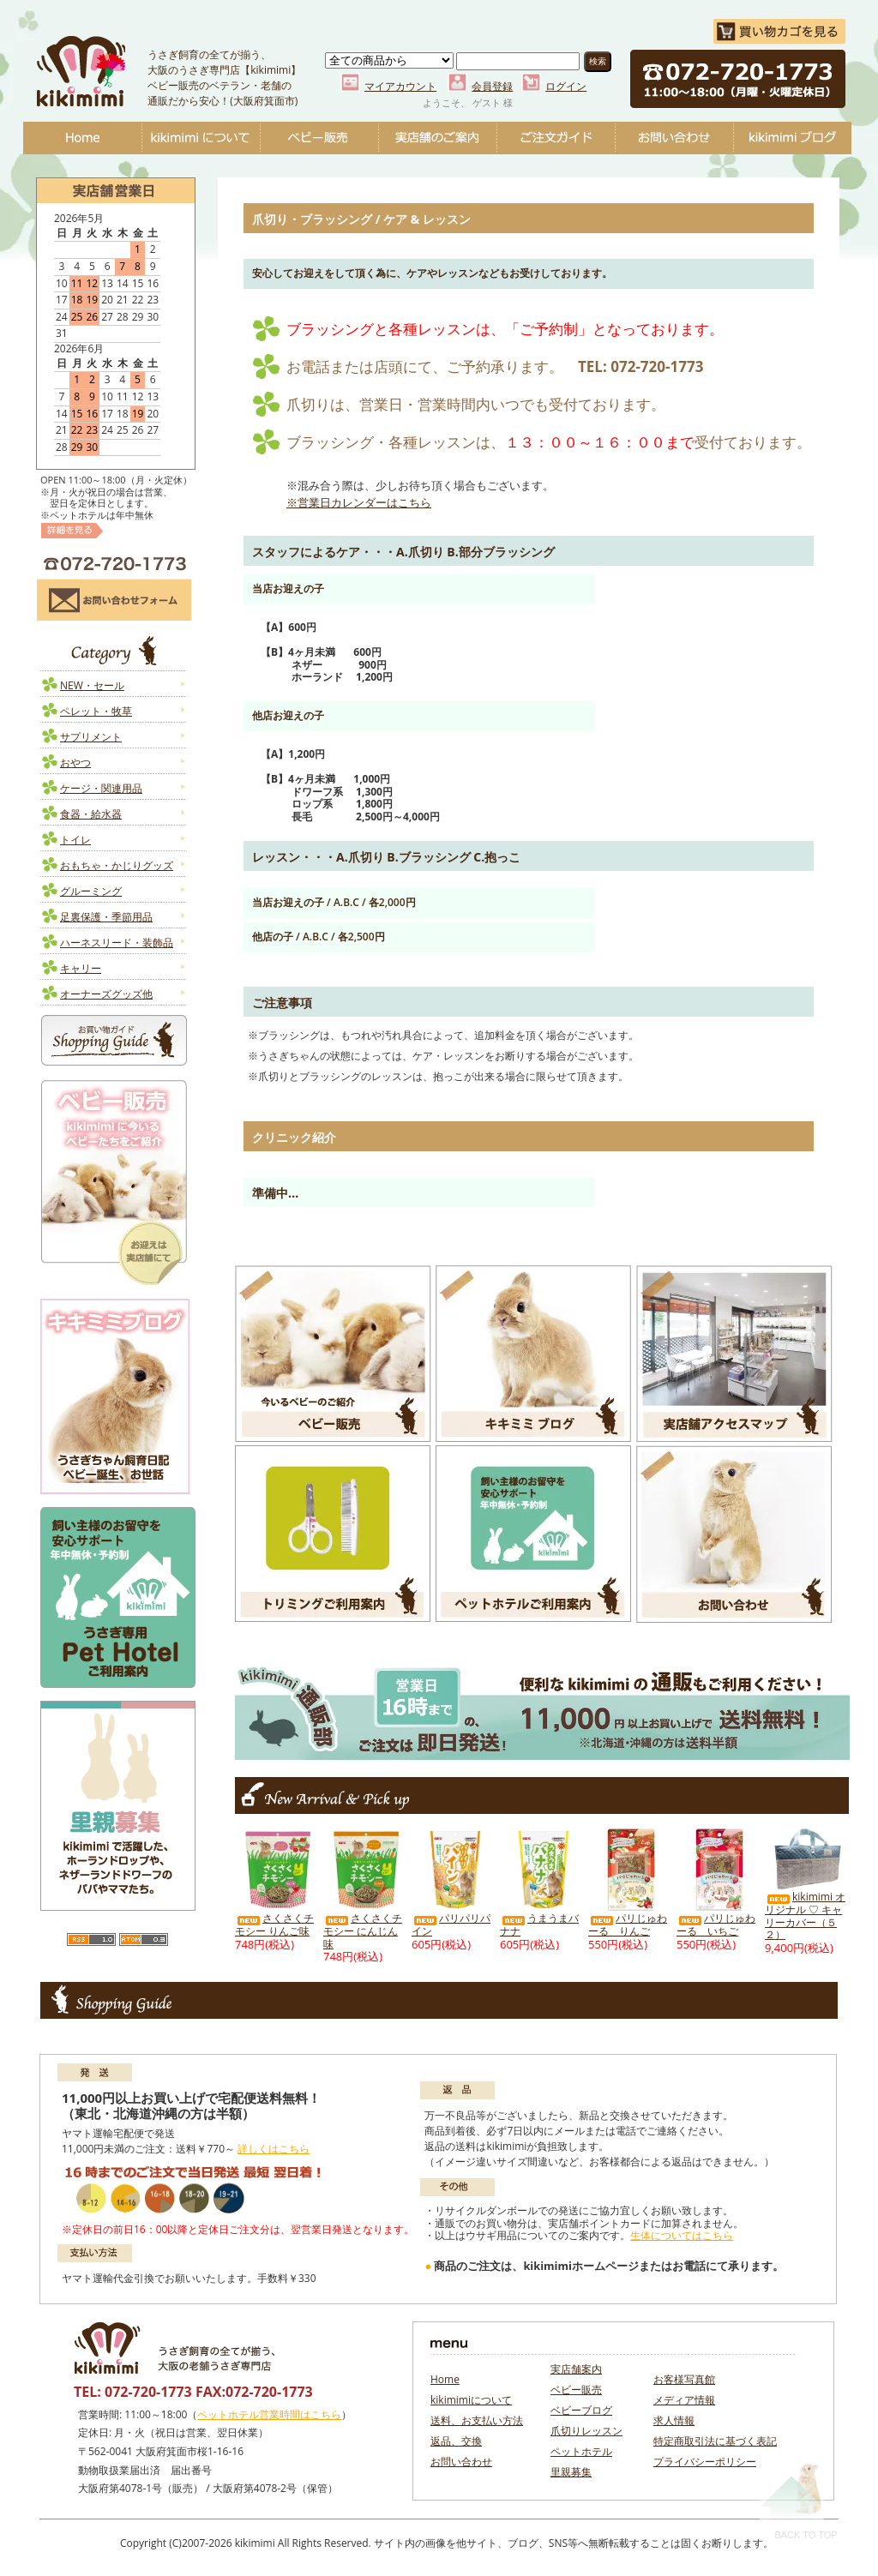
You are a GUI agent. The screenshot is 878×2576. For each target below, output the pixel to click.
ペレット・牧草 (96, 711)
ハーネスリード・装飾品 (116, 942)
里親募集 (571, 2472)
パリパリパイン (451, 1924)
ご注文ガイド (555, 138)
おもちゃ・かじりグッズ (116, 865)
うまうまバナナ (539, 1924)
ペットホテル (581, 2451)
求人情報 (674, 2420)
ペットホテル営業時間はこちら (269, 2414)
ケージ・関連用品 (101, 788)
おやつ (75, 762)
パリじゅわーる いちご (716, 1924)
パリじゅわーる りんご (627, 1924)
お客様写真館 (684, 2379)
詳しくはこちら (274, 2148)
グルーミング (91, 891)
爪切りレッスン (586, 2430)
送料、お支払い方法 (476, 2420)
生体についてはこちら (681, 2235)
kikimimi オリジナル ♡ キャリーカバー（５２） (805, 1915)
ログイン (565, 86)
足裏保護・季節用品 (106, 917)
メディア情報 (684, 2400)
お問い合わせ (674, 138)
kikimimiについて (200, 138)
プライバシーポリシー (704, 2461)
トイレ (75, 839)
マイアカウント (400, 86)
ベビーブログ (792, 138)
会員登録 (492, 86)
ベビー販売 (319, 138)
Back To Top (799, 2500)
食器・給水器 (91, 814)
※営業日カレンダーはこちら (358, 502)
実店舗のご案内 (437, 138)
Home (82, 138)
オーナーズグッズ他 (106, 994)
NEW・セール (92, 685)
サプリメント (91, 737)
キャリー (80, 968)
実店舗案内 (576, 2369)
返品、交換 (456, 2441)
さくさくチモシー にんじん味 (362, 1930)
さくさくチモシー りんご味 (274, 1924)
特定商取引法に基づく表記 (715, 2441)
